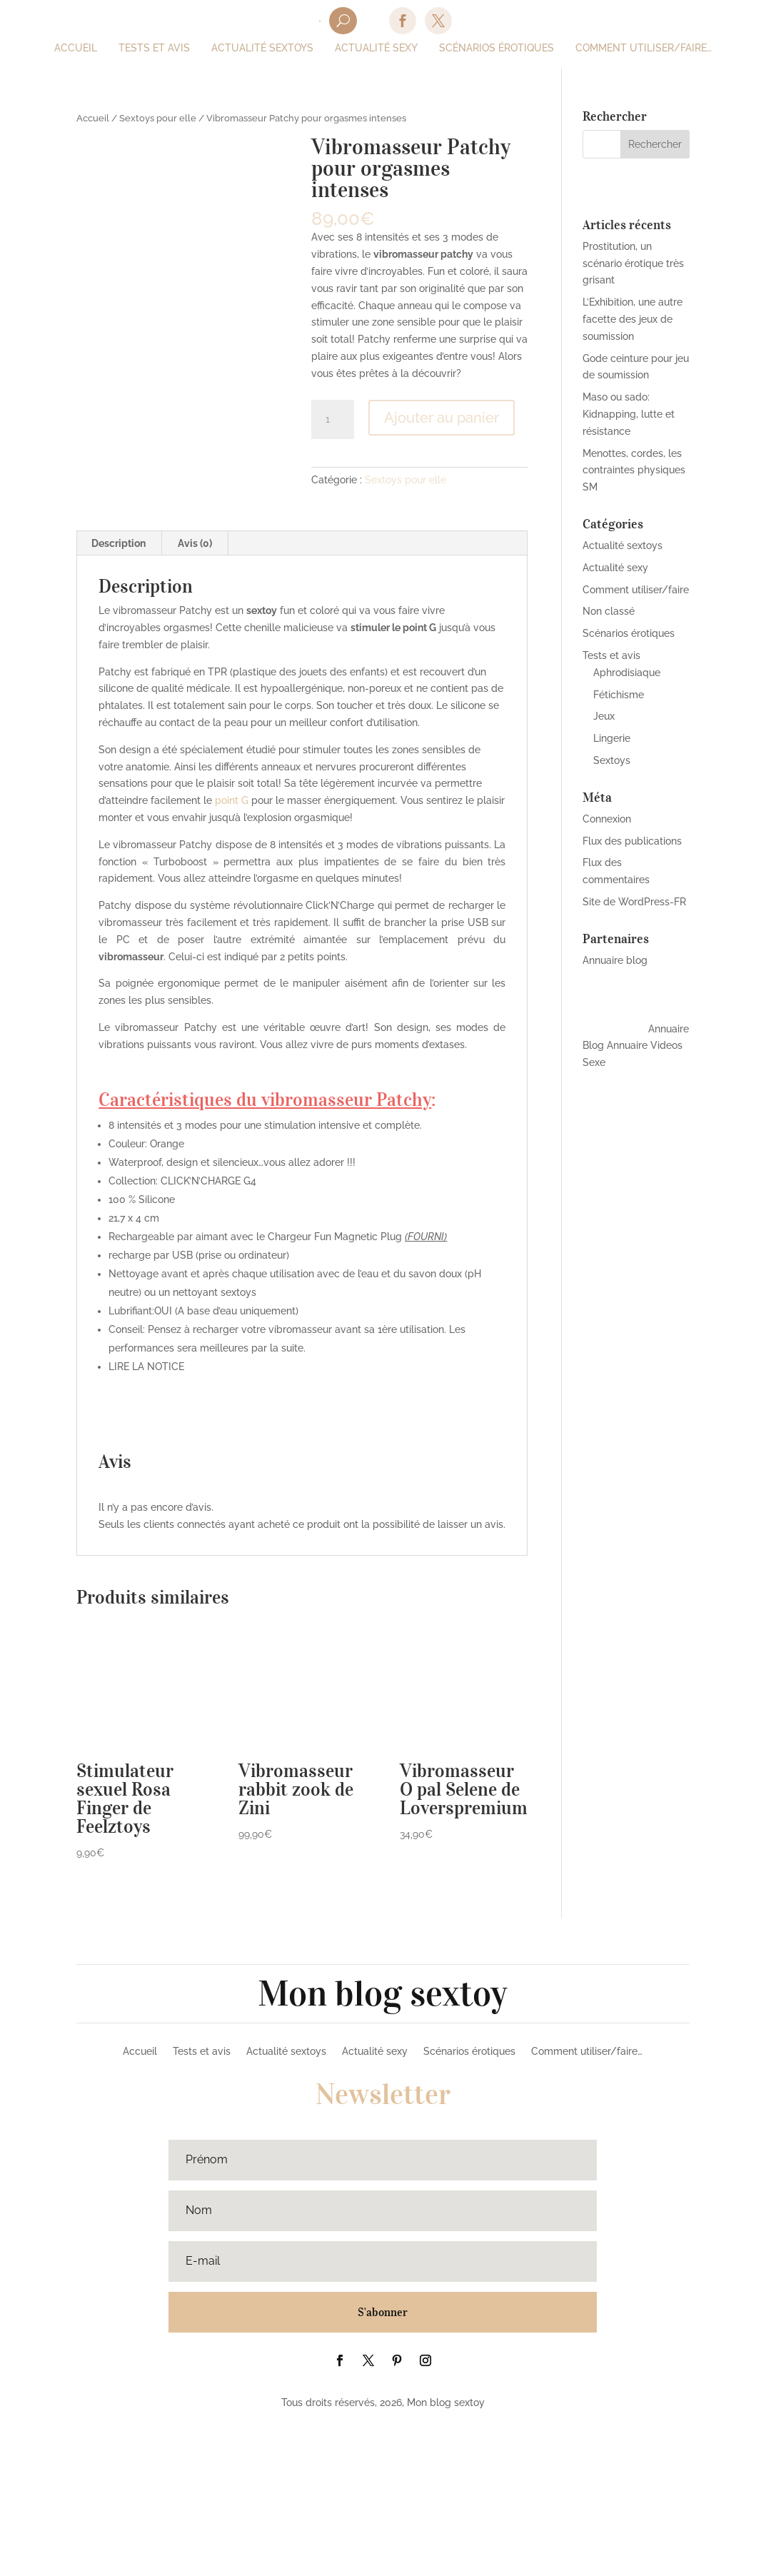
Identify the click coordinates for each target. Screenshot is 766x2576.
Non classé (609, 611)
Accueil (92, 118)
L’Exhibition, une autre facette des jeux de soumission (632, 319)
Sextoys (611, 760)
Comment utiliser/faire (636, 589)
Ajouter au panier (441, 417)
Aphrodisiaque (626, 672)
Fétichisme (618, 694)
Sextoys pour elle (157, 118)
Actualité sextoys (622, 545)
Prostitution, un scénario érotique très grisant (633, 263)
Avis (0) (195, 692)
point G (231, 949)
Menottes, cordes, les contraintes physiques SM (634, 470)
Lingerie (611, 738)
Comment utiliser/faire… (586, 2200)
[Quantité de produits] (332, 420)
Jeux (604, 716)
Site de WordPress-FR (634, 901)
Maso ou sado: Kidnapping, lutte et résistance (629, 414)
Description (118, 692)
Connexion (607, 819)
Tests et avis (611, 655)
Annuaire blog (615, 960)
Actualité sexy (615, 567)
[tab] (119, 692)
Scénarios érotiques (629, 633)
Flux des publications (632, 841)
